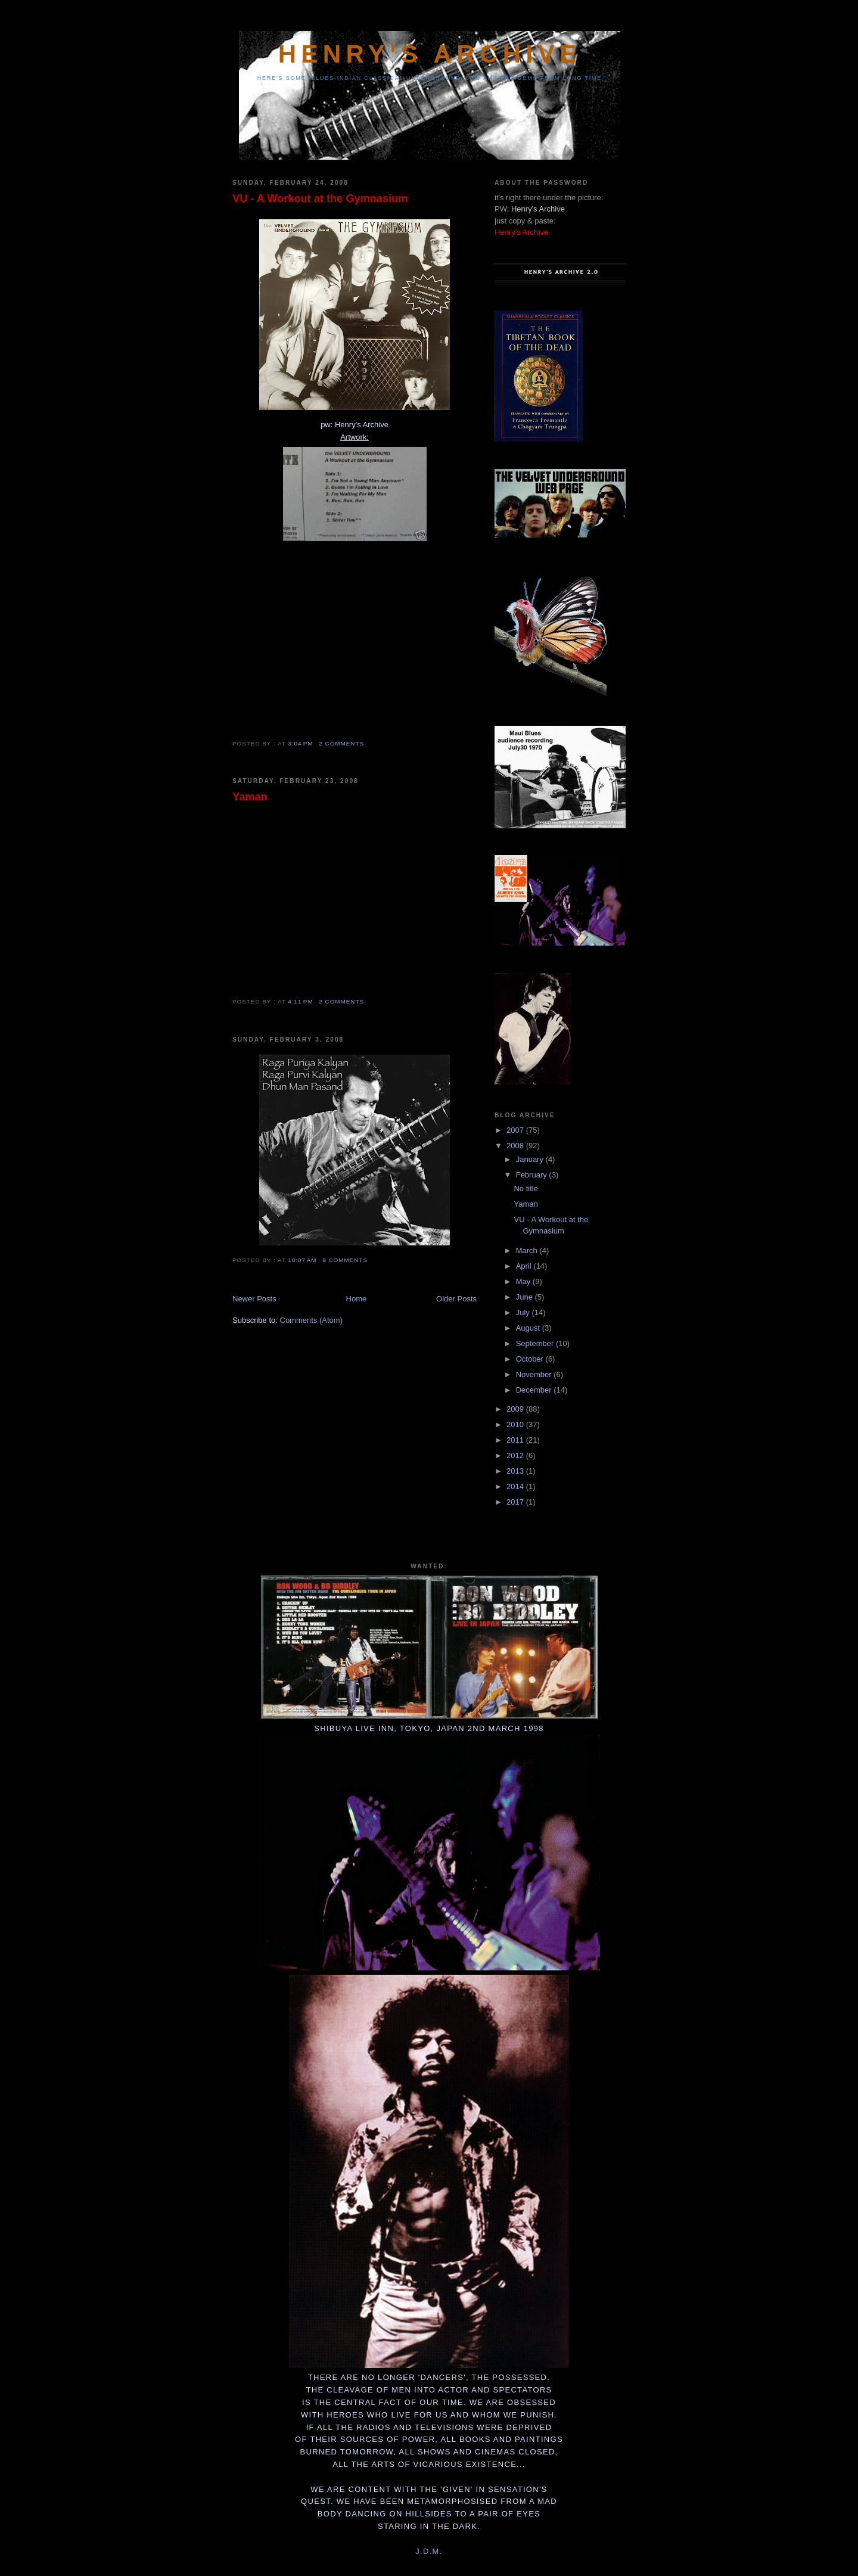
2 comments (341, 743)
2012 (516, 1455)
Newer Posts (254, 1298)
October (531, 1358)
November (535, 1374)
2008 (516, 1145)
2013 (516, 1470)
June (525, 1296)
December (535, 1389)
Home (356, 1298)
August (529, 1327)
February (532, 1174)
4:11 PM (300, 1001)
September (536, 1343)
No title (525, 1188)
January (531, 1159)
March (528, 1250)
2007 (516, 1130)
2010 (516, 1424)
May (524, 1281)
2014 (516, 1486)
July (524, 1312)
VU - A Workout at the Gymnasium (320, 198)
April (525, 1265)
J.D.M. (428, 2551)
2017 (516, 1501)
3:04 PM (300, 743)
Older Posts (456, 1298)
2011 (516, 1439)
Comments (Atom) (311, 1320)
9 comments (345, 1260)
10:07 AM (302, 1260)
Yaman (250, 797)
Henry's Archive (430, 54)
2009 (516, 1408)
